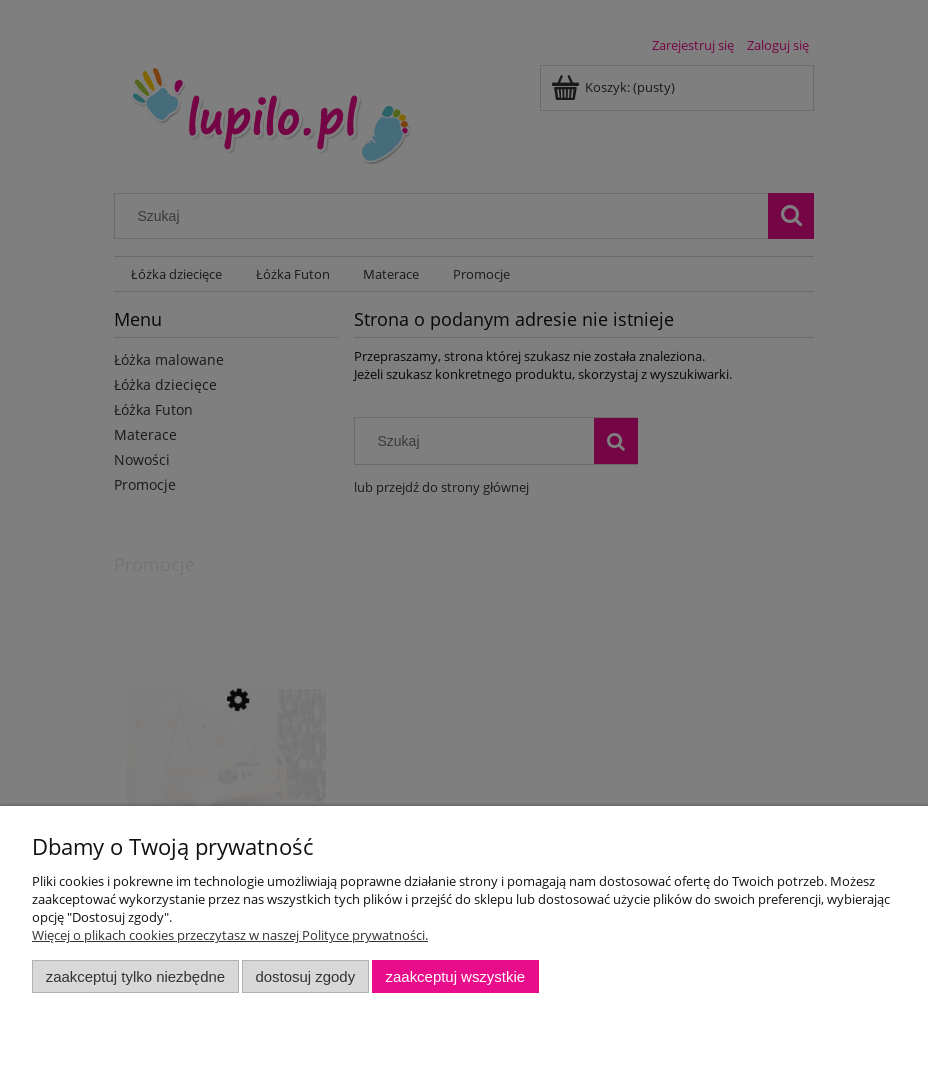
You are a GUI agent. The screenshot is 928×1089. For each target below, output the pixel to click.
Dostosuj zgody (305, 976)
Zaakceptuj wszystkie (455, 976)
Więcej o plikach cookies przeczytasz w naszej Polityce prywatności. (230, 935)
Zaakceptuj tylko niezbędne (135, 976)
